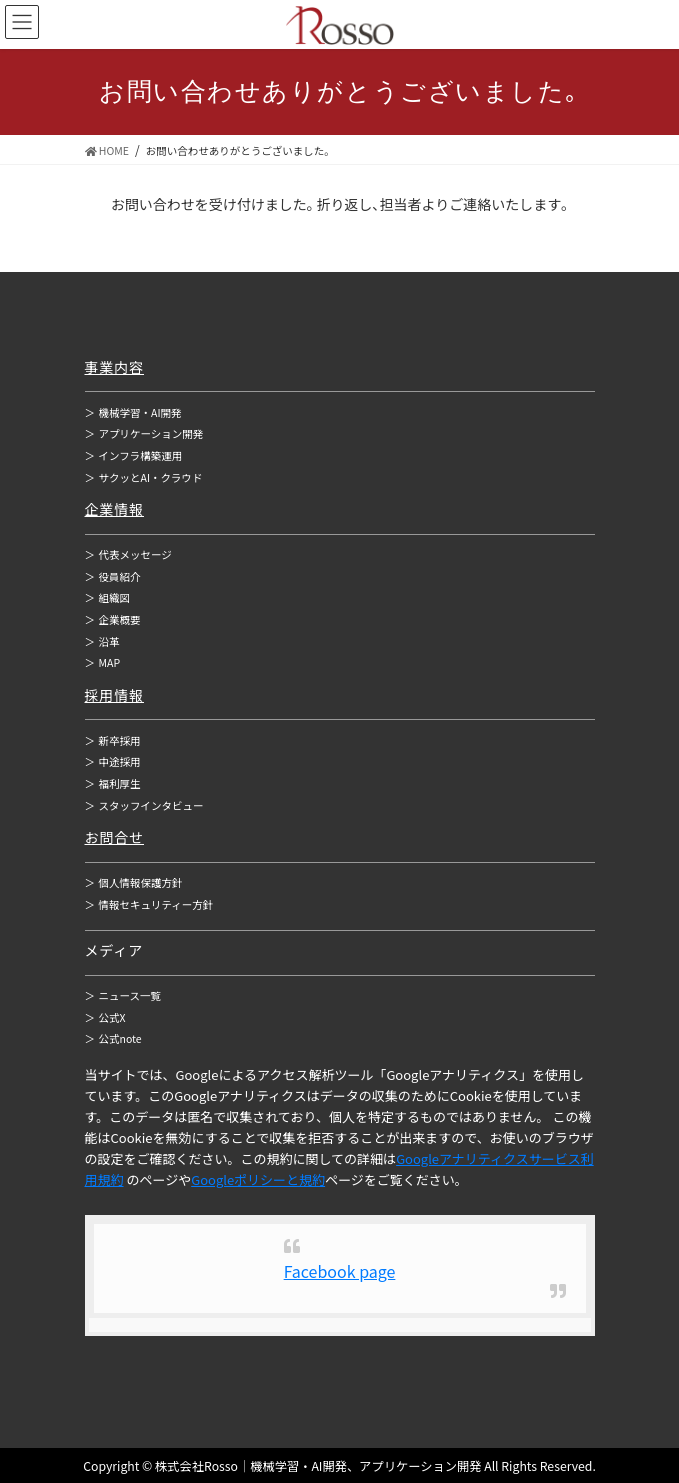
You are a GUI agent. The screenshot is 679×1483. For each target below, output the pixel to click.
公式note (113, 1038)
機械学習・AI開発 (133, 412)
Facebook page (340, 1271)
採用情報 (115, 695)
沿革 (102, 641)
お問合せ (115, 837)
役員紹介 (113, 576)
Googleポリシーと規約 (258, 1179)
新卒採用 (113, 740)
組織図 (108, 597)
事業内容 (115, 367)
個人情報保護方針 (134, 882)
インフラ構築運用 (134, 455)
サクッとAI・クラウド (144, 477)
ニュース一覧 (123, 995)
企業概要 (113, 619)
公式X (105, 1017)
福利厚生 (113, 783)
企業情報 (115, 509)
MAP (103, 662)
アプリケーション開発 (144, 433)
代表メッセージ (128, 554)
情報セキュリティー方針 (149, 904)
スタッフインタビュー (144, 805)
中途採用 (113, 761)
